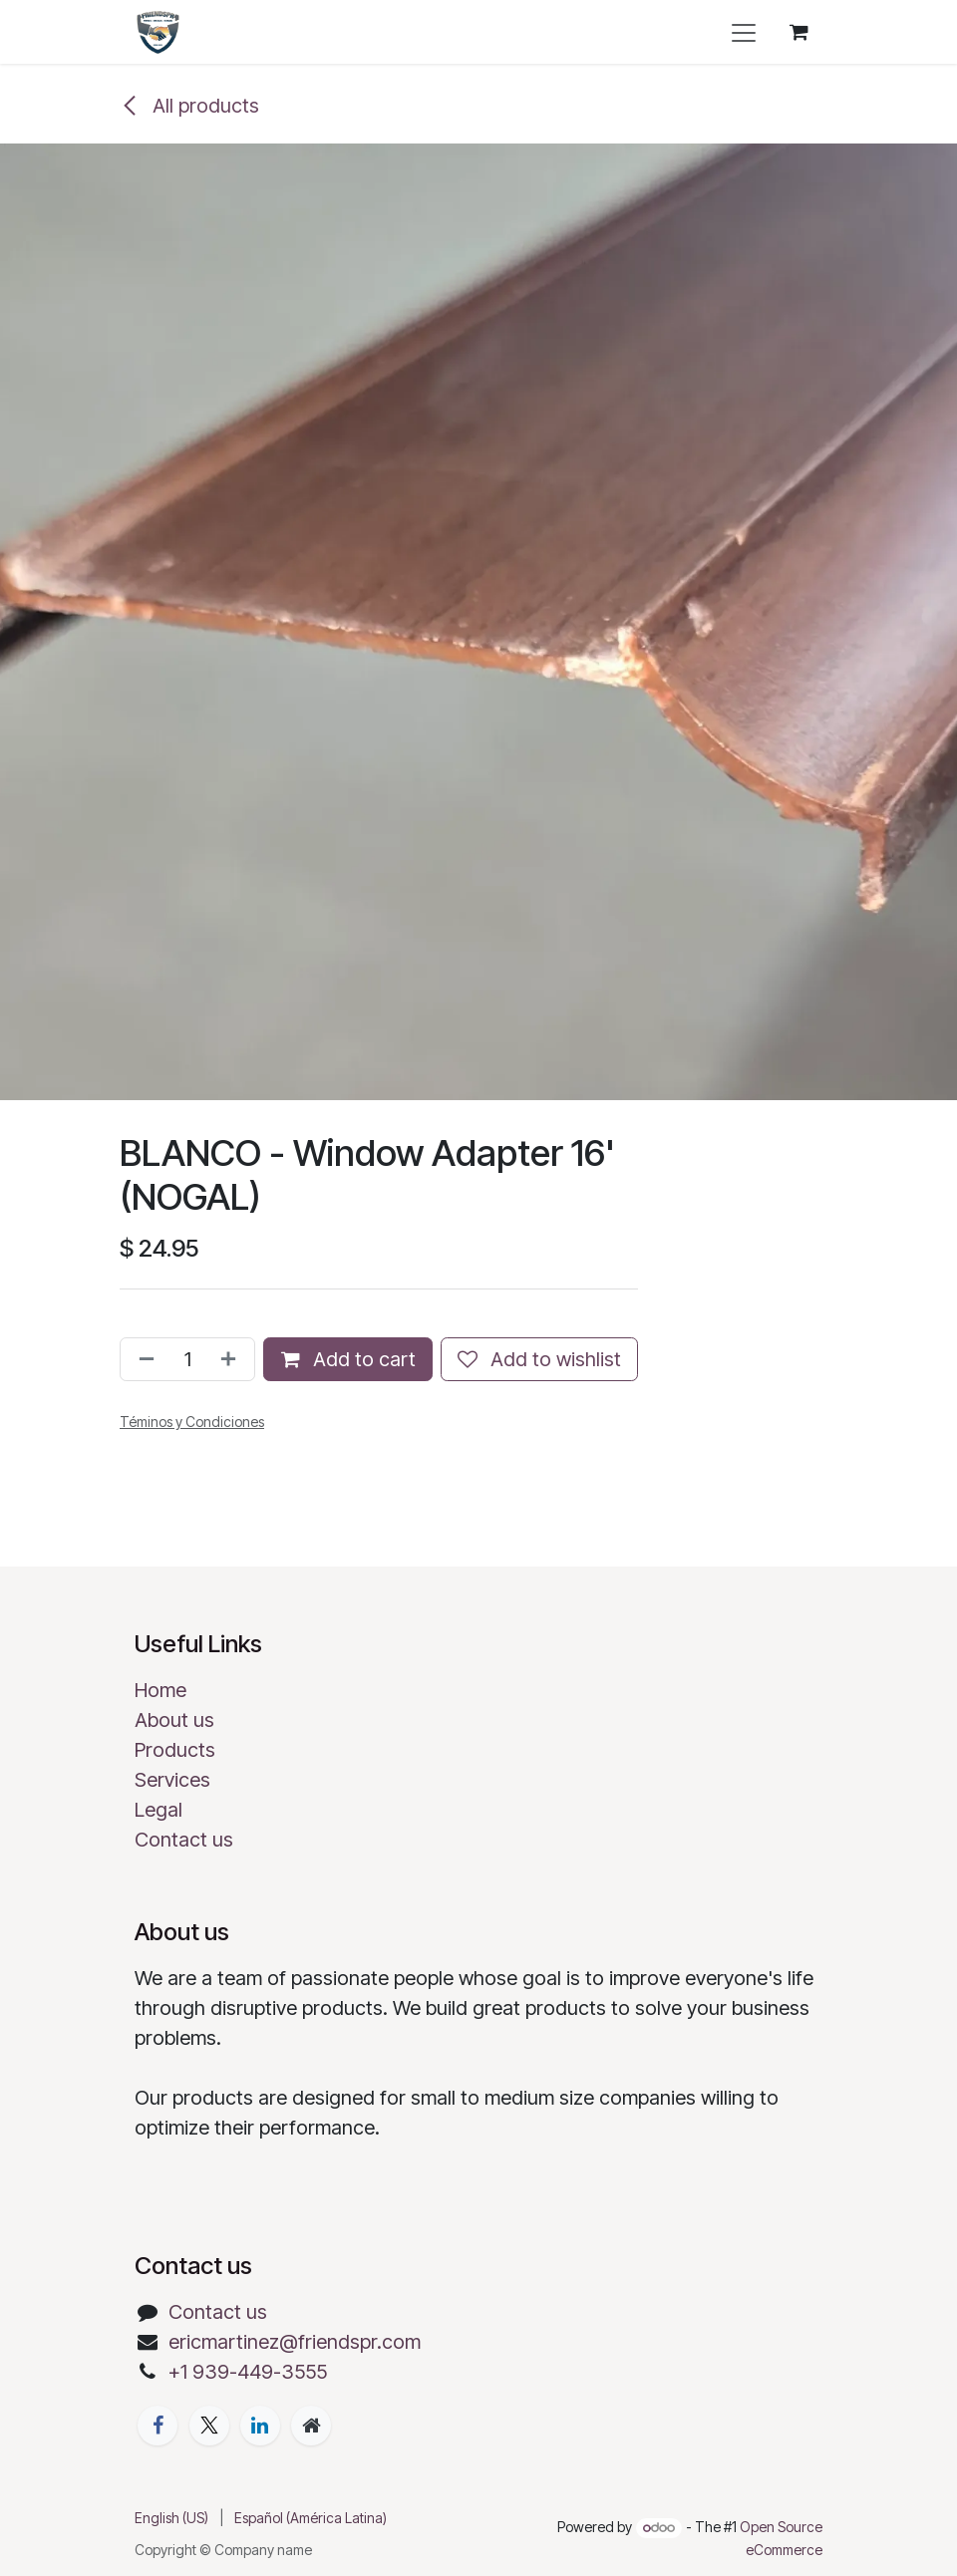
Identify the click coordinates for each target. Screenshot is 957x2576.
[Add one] (232, 1359)
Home (160, 1690)
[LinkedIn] (260, 2425)
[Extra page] (311, 2425)
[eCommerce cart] (798, 32)
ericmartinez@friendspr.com (294, 2342)
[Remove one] (142, 1359)
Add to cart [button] (348, 1359)
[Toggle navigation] (744, 32)
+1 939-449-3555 (247, 2372)
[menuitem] (171, 2517)
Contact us (184, 1840)
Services (172, 1780)
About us (174, 1720)
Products (175, 1750)
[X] (209, 2425)
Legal (158, 1810)
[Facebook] (157, 2425)
